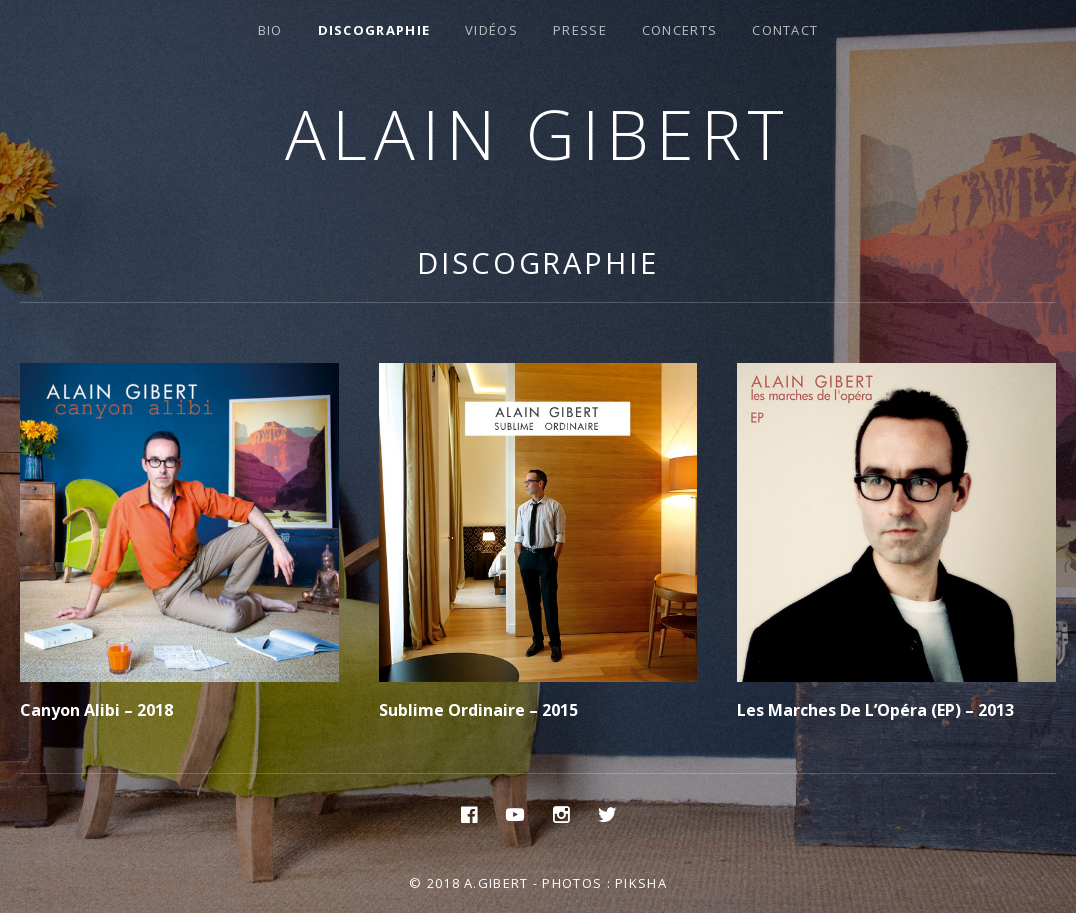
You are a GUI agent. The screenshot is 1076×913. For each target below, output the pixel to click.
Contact (785, 30)
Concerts (679, 30)
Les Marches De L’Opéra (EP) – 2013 (875, 710)
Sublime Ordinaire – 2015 (478, 710)
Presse (580, 30)
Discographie (374, 30)
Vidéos (491, 30)
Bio (270, 30)
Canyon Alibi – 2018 (96, 710)
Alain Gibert (538, 133)
